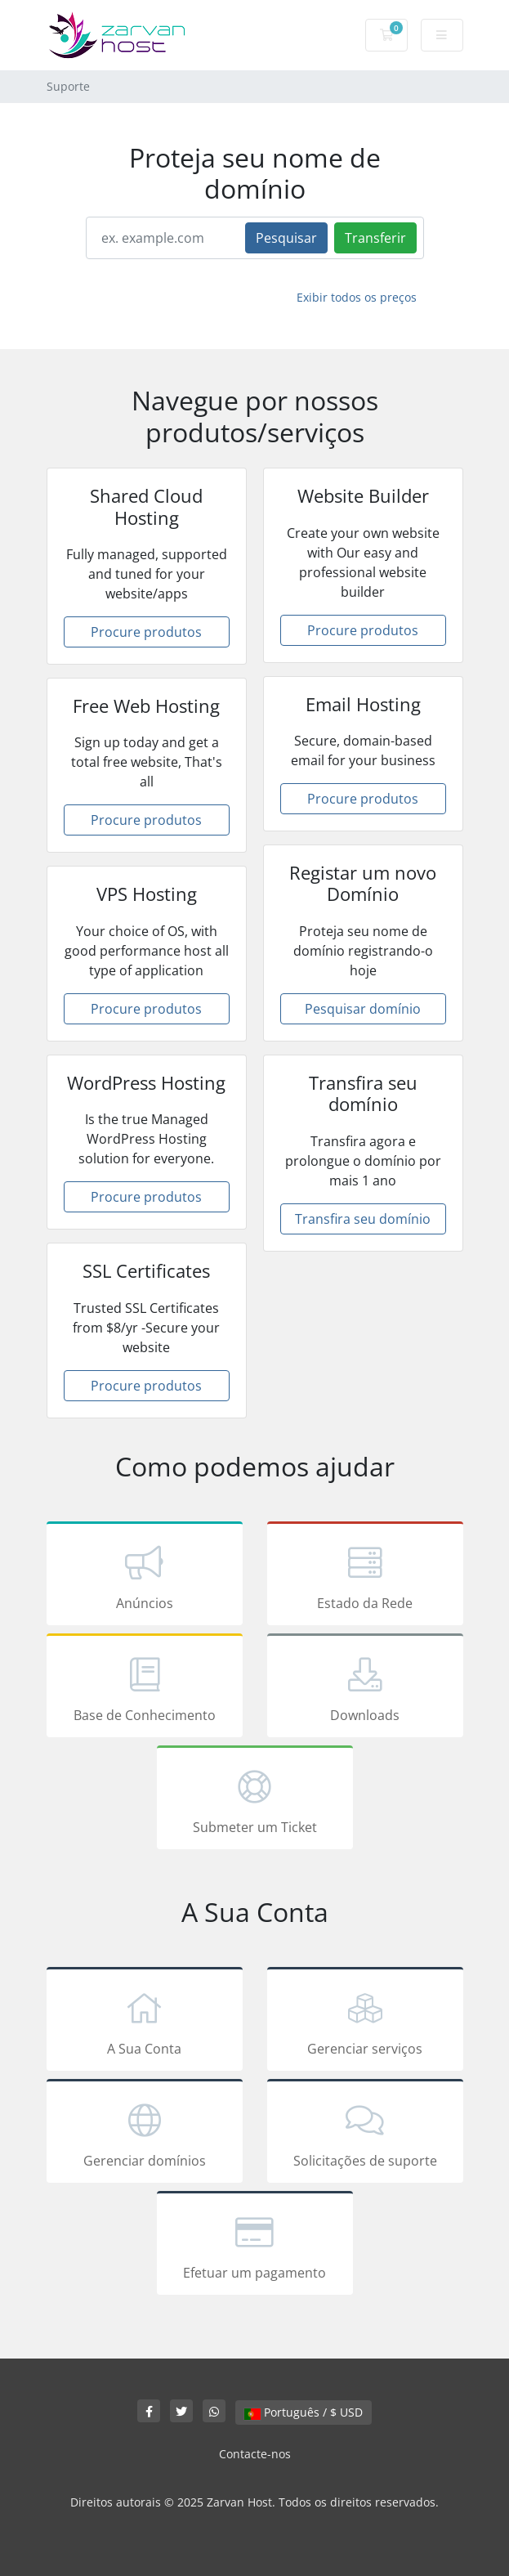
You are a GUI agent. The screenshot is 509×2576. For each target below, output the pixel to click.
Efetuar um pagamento (255, 2246)
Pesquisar (286, 238)
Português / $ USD (303, 2412)
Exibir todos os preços (357, 297)
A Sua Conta (145, 2022)
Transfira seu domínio (363, 1219)
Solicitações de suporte (365, 2134)
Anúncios (145, 1576)
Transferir (375, 238)
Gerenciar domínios (145, 2134)
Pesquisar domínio (363, 1009)
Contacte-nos (255, 2454)
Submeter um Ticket (255, 1800)
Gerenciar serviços (365, 2022)
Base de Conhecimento (145, 1688)
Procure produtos (146, 632)
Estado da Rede (365, 1576)
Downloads (365, 1688)
